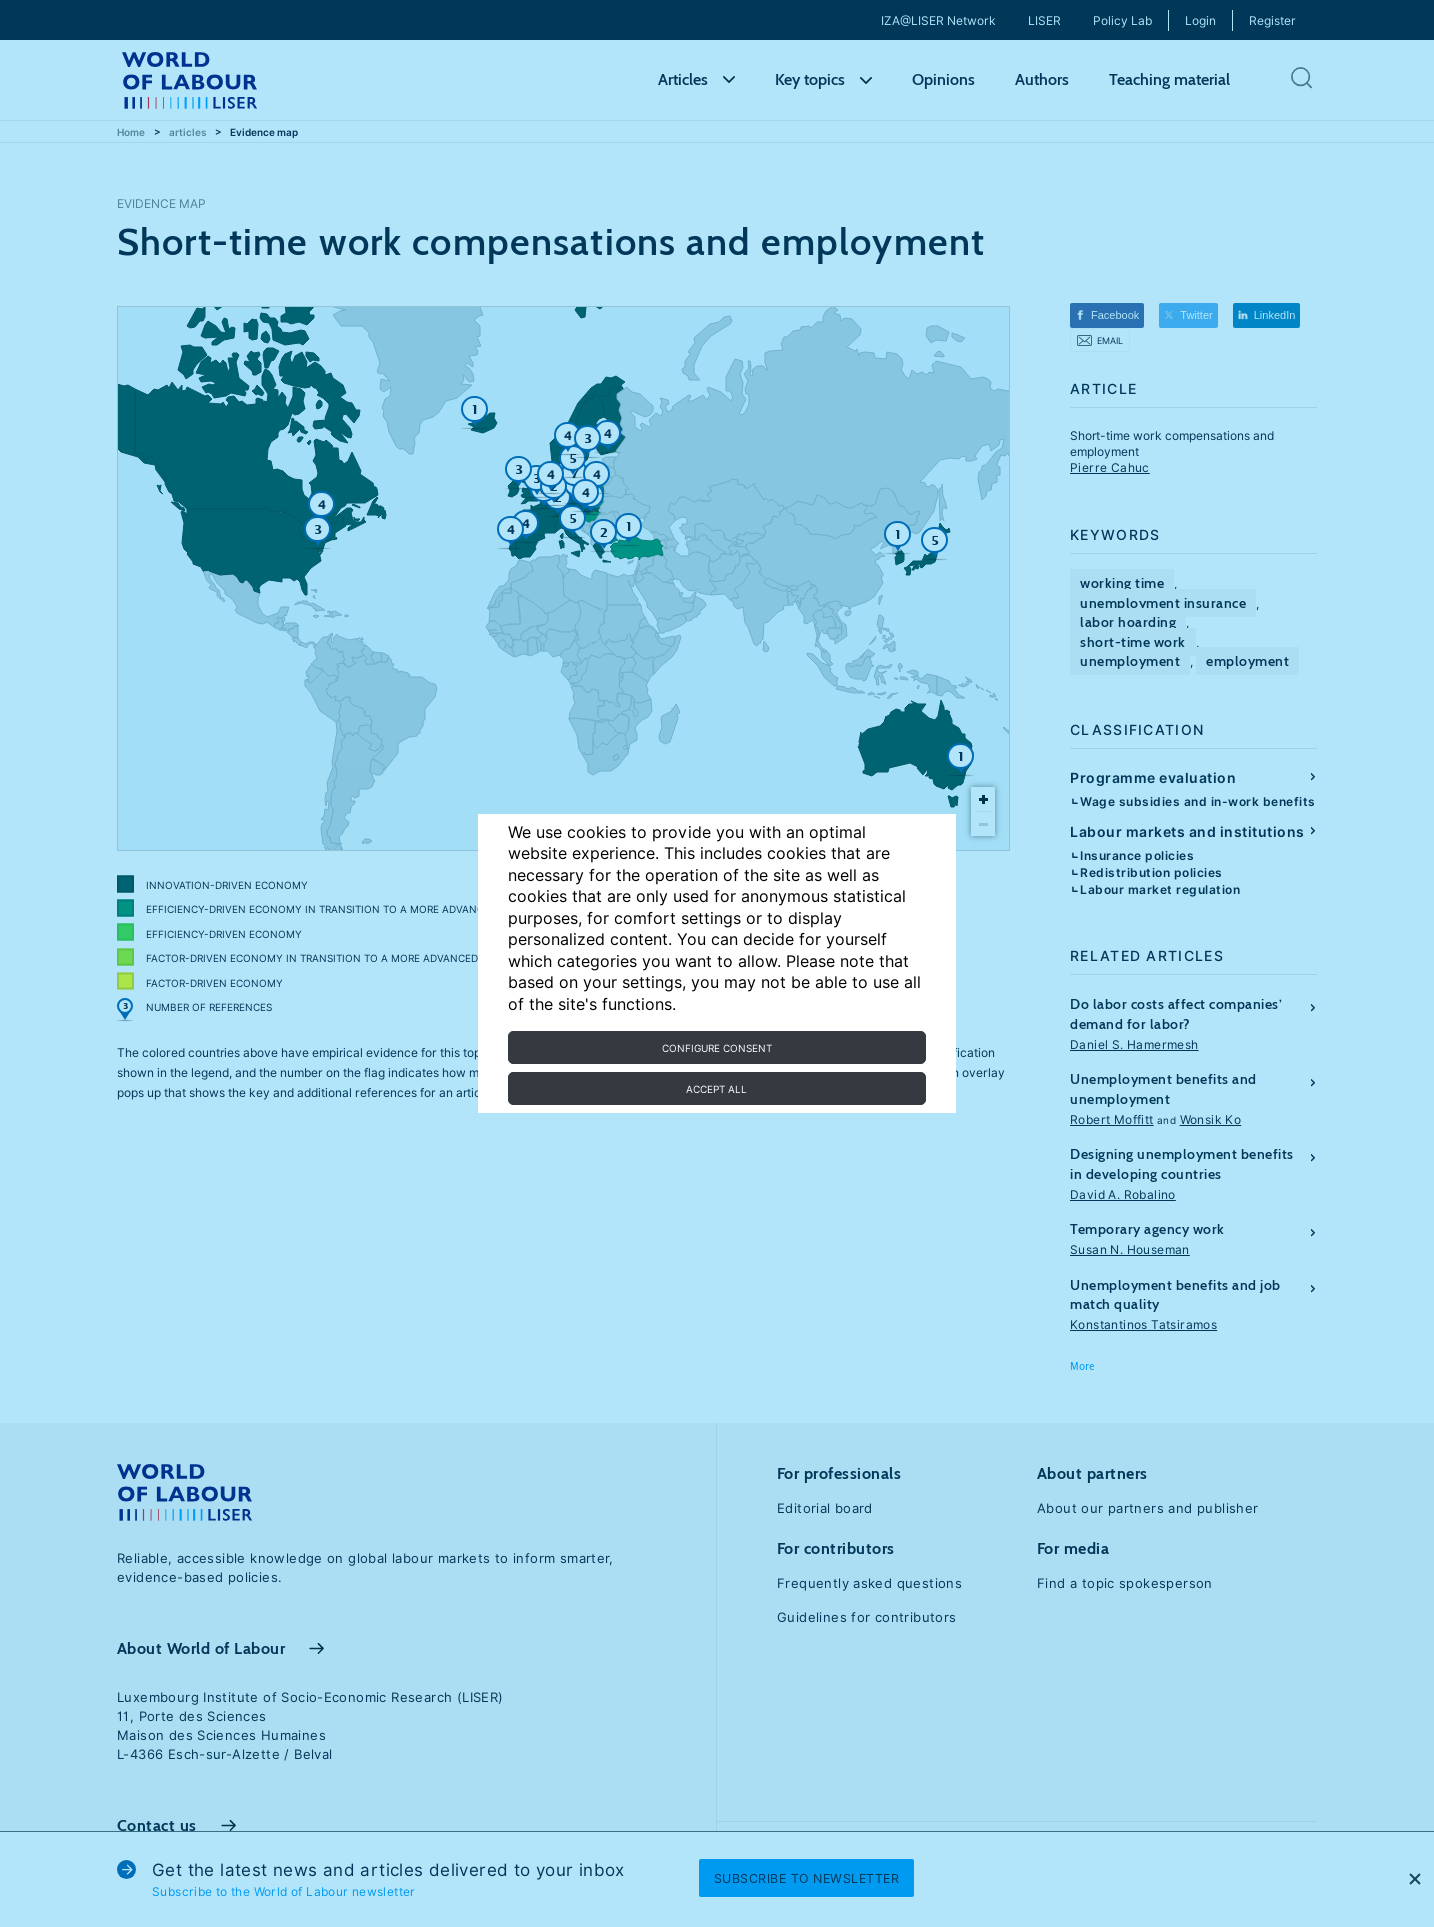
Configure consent (717, 1048)
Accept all (716, 1089)
